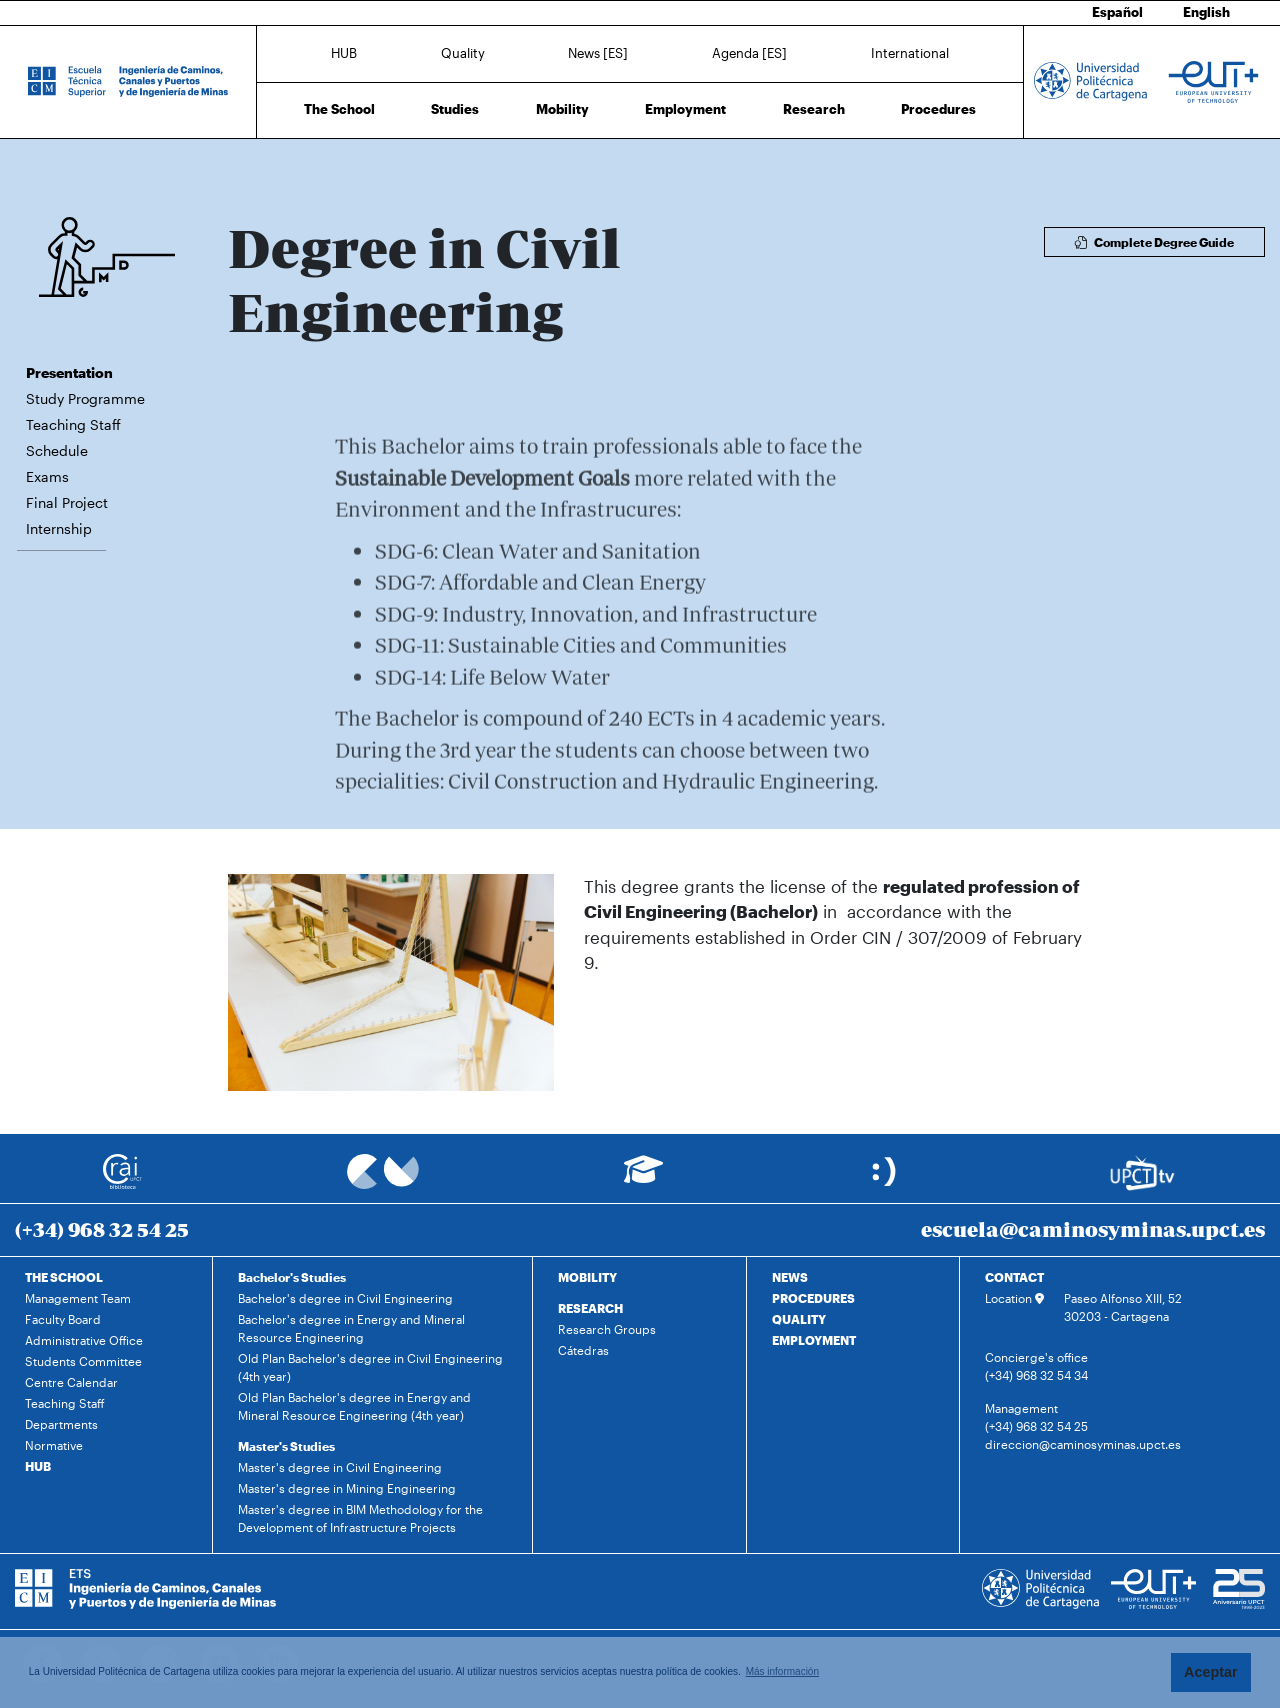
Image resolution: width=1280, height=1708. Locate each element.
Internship (59, 528)
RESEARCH (590, 1308)
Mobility (562, 109)
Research (814, 109)
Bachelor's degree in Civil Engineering (345, 1298)
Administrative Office (84, 1340)
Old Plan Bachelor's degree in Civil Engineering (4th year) (370, 1367)
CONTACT (1014, 1277)
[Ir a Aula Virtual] (643, 1178)
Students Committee (83, 1361)
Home (245, 167)
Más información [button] (782, 1671)
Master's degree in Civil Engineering (340, 1467)
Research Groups (607, 1329)
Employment (685, 109)
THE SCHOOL (64, 1277)
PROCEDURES (813, 1298)
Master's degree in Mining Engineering (347, 1488)
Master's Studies (286, 1446)
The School (339, 109)
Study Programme (85, 398)
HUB (344, 53)
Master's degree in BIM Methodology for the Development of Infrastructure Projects (360, 1518)
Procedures (938, 109)
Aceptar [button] (1211, 1672)
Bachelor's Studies (292, 1277)
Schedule (57, 450)
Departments (61, 1424)
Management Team (78, 1298)
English (1206, 12)
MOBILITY (587, 1277)
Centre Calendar (71, 1382)
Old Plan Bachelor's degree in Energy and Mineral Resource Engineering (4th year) (354, 1406)
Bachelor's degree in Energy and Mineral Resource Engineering (351, 1328)
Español (1117, 12)
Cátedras (583, 1350)
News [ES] (598, 53)
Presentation (69, 372)
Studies (455, 109)
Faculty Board (63, 1319)
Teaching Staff (73, 424)
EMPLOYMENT (814, 1340)
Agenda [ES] (749, 53)
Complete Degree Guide (1154, 242)
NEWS (790, 1277)
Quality (463, 53)
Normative (54, 1445)
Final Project (67, 502)
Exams (47, 476)
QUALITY (799, 1319)
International (910, 53)
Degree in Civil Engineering (389, 167)
